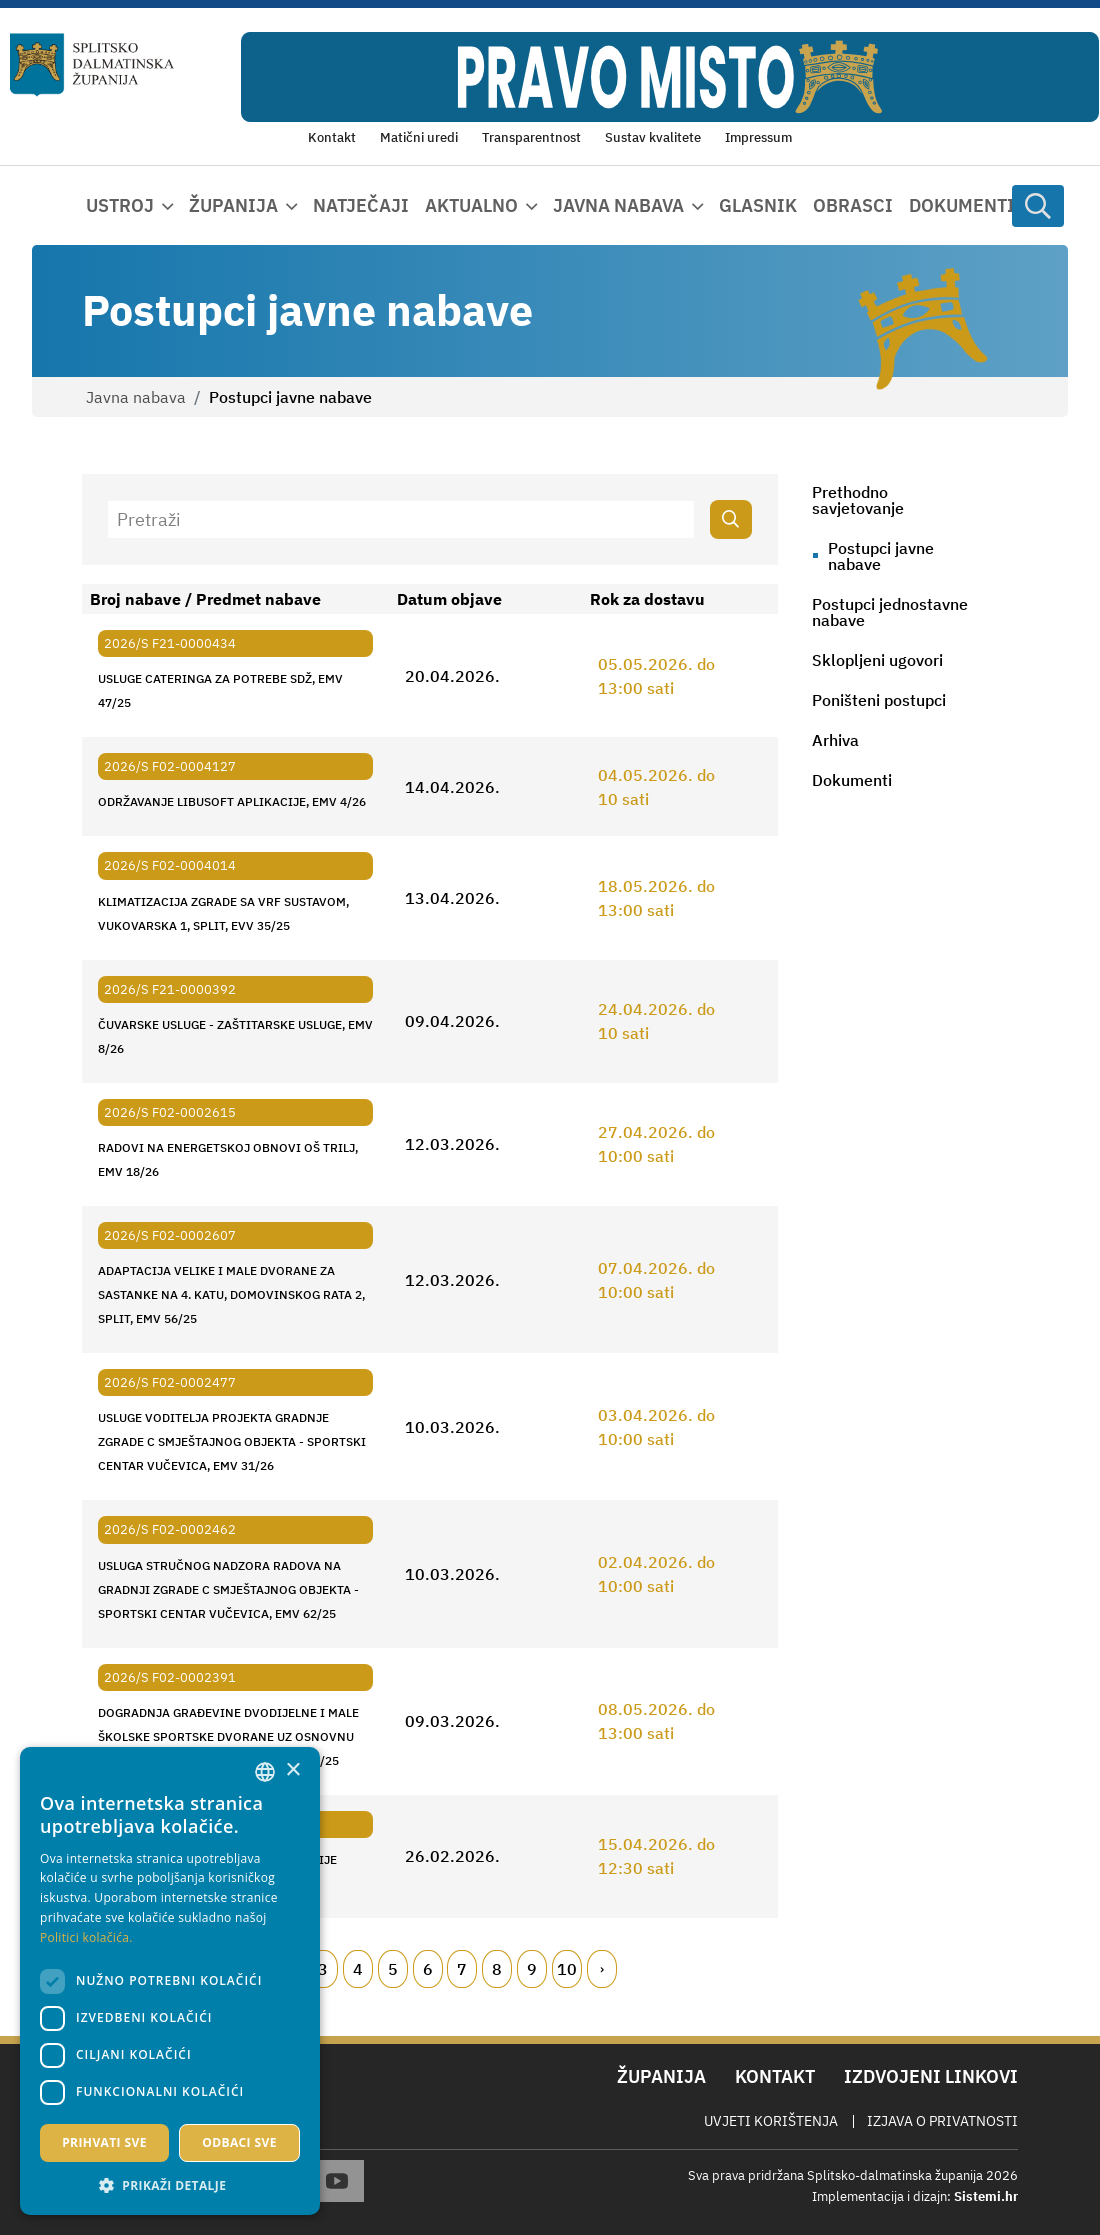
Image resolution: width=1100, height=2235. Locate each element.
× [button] (292, 1770)
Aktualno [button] (471, 205)
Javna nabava (136, 397)
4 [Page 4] (358, 1969)
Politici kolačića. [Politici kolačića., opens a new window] (86, 1937)
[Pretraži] (401, 519)
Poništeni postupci (879, 700)
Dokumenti (962, 205)
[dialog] (170, 1981)
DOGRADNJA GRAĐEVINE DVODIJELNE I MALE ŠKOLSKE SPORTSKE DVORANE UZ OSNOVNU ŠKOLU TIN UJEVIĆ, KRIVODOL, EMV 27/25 (228, 1736)
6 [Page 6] (428, 1969)
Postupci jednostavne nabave (890, 612)
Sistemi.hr (986, 2196)
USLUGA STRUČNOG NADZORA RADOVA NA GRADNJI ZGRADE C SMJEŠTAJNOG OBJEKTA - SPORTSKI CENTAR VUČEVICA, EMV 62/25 (228, 1589)
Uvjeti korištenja (771, 2121)
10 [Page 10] (567, 1969)
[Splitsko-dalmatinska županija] (92, 65)
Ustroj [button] (120, 205)
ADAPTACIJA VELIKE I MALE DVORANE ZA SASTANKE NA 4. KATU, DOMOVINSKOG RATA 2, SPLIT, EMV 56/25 (231, 1294)
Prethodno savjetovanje (858, 500)
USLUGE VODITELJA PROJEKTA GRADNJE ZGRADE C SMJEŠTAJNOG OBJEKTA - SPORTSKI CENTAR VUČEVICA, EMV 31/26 (232, 1441)
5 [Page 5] (393, 1969)
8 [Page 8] (497, 1969)
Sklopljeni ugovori (877, 660)
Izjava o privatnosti (942, 2121)
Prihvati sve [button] (104, 2142)
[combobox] (265, 1772)
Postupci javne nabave (881, 556)
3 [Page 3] (323, 1969)
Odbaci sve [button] (239, 2142)
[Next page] (602, 1969)
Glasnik (758, 205)
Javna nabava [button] (618, 205)
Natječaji (361, 205)
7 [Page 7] (462, 1969)
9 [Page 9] (532, 1969)
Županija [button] (233, 205)
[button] (170, 2185)
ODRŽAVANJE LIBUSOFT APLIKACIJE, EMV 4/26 (232, 801)
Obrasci (853, 205)
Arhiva (835, 740)
